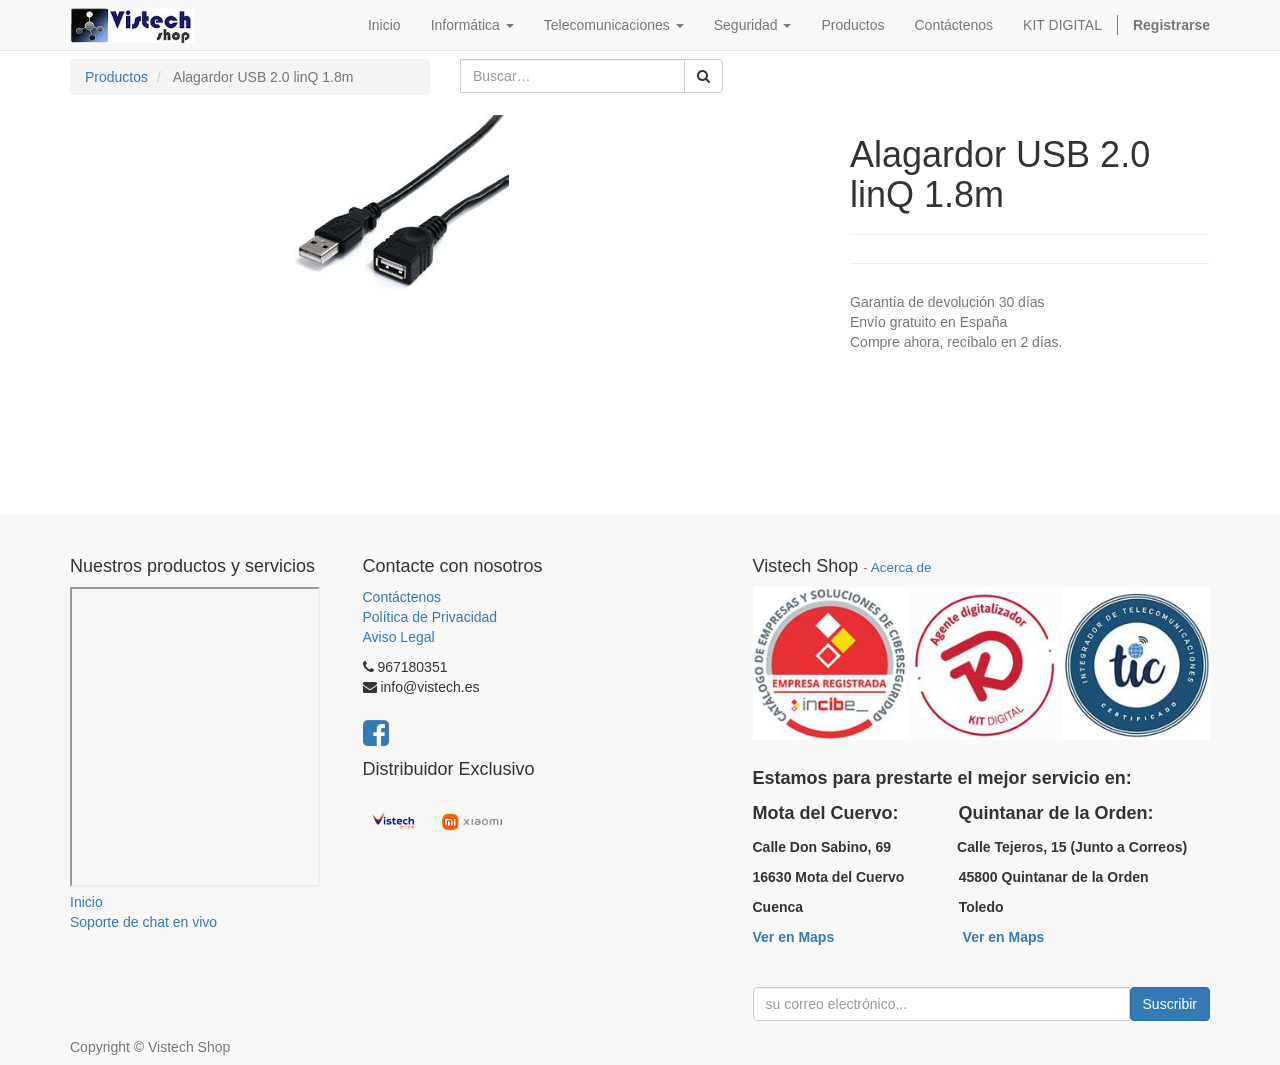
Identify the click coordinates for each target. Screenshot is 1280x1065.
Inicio (86, 902)
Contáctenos (402, 597)
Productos (116, 77)
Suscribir (1170, 1004)
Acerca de (901, 567)
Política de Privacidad (430, 617)
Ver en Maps (794, 937)
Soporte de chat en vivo (143, 922)
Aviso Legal (399, 637)
